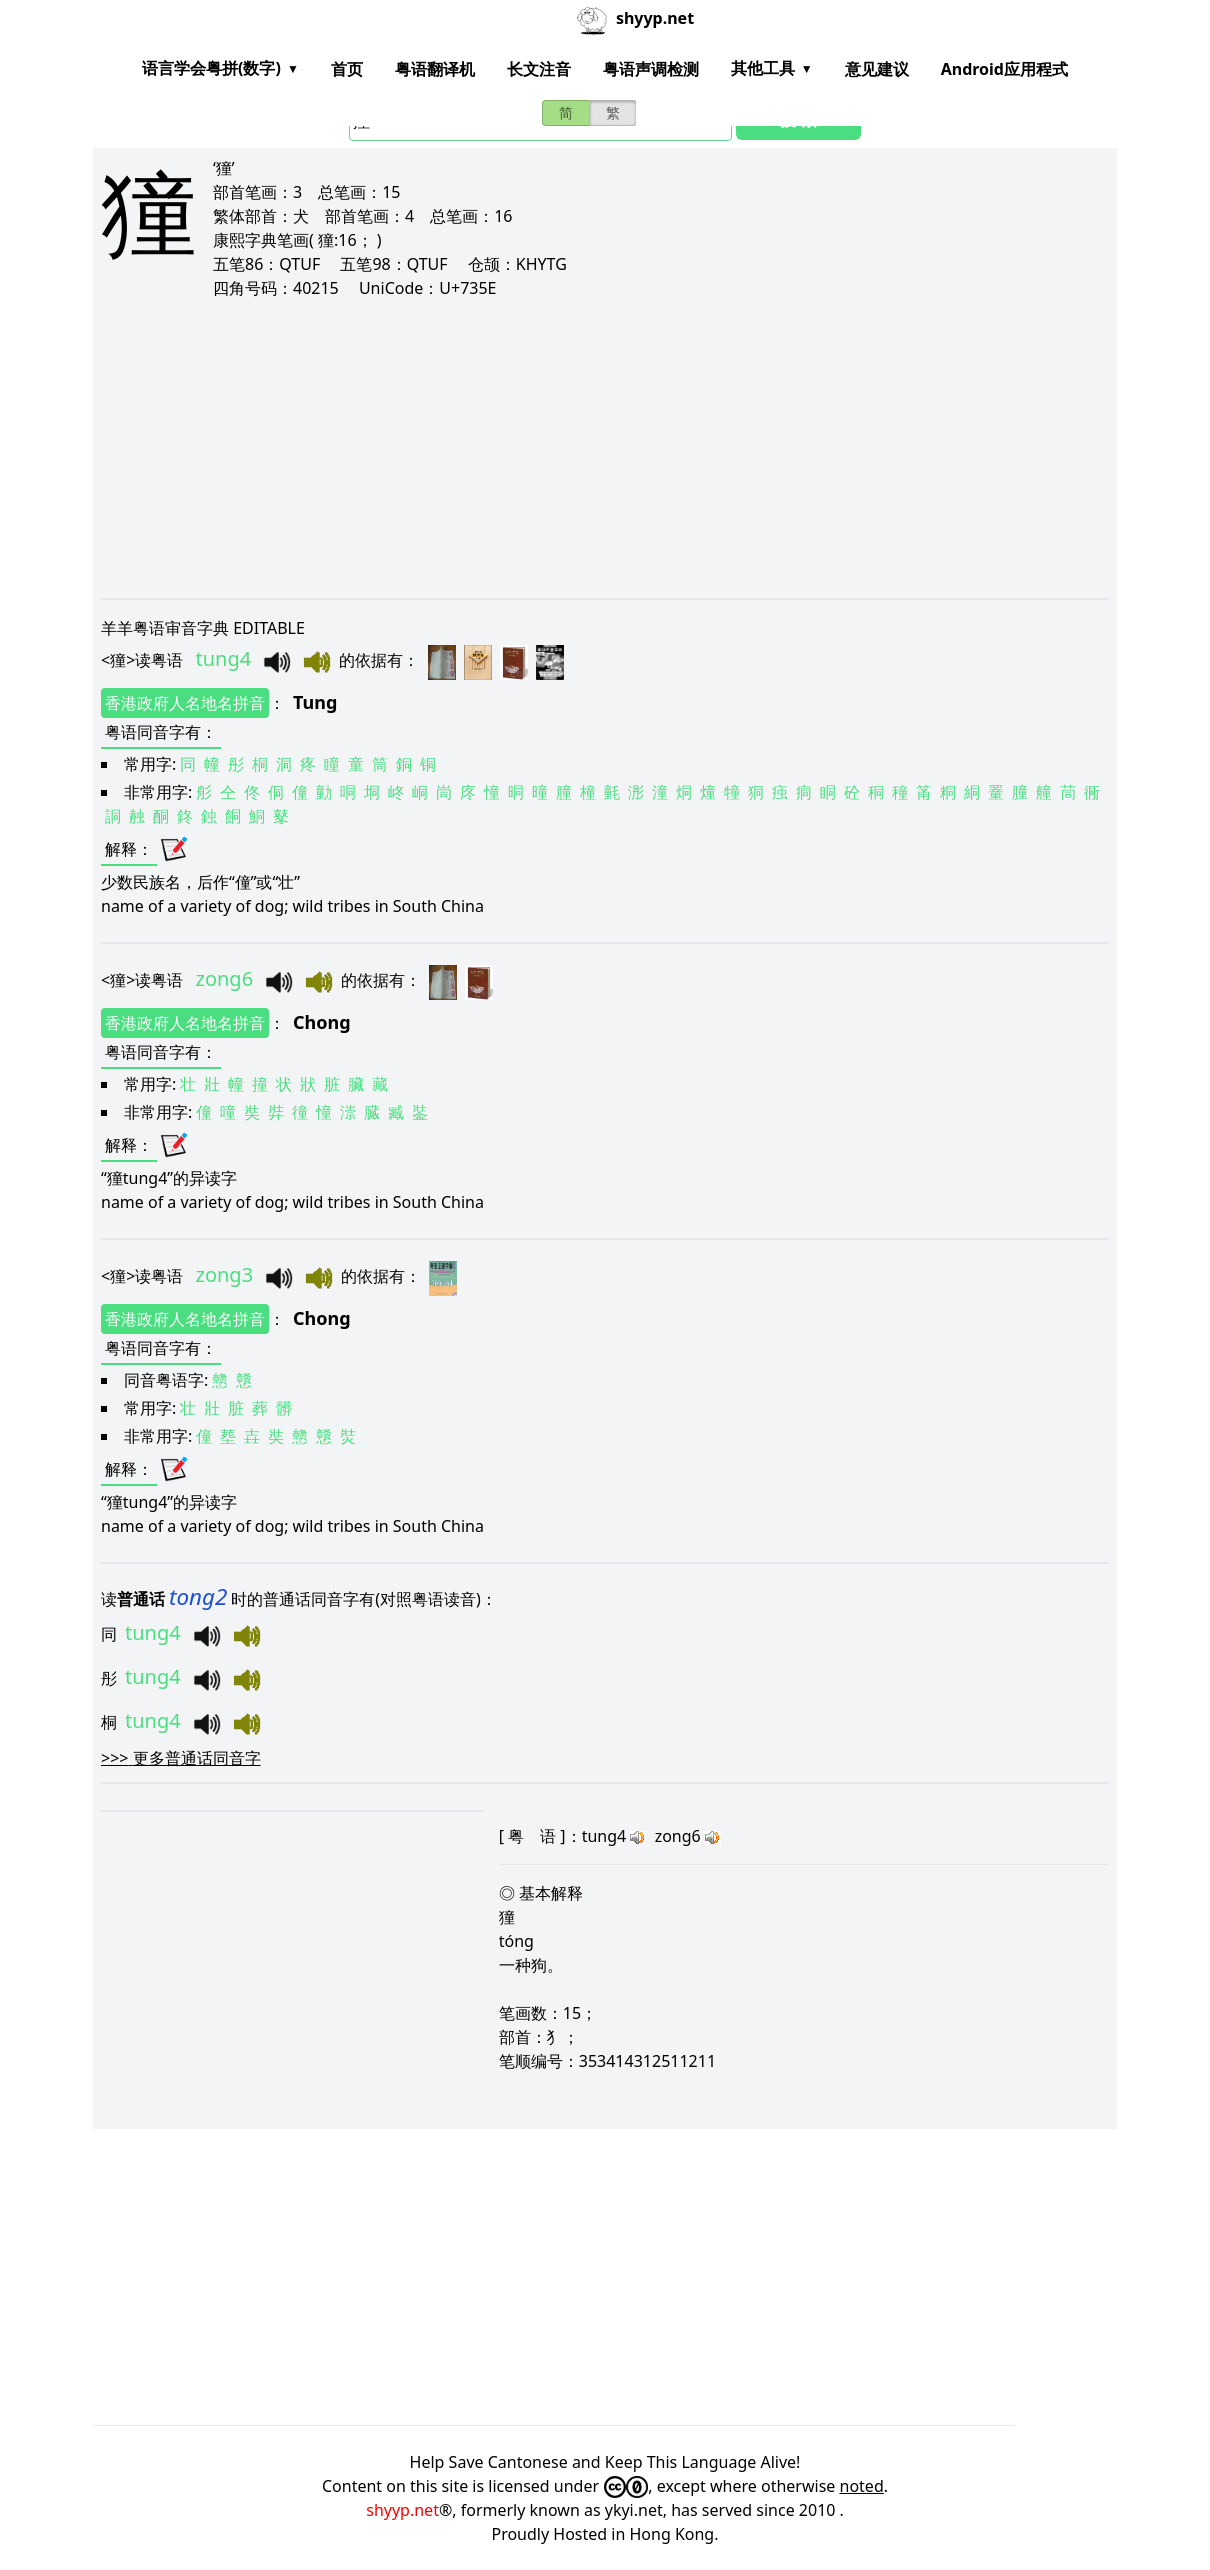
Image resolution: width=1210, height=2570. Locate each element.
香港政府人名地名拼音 (185, 703)
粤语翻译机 (435, 69)
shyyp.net (402, 2510)
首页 (347, 69)
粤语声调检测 (651, 69)
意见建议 (877, 69)
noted (862, 2486)
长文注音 (539, 69)
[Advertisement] (605, 448)
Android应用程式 (1004, 69)
